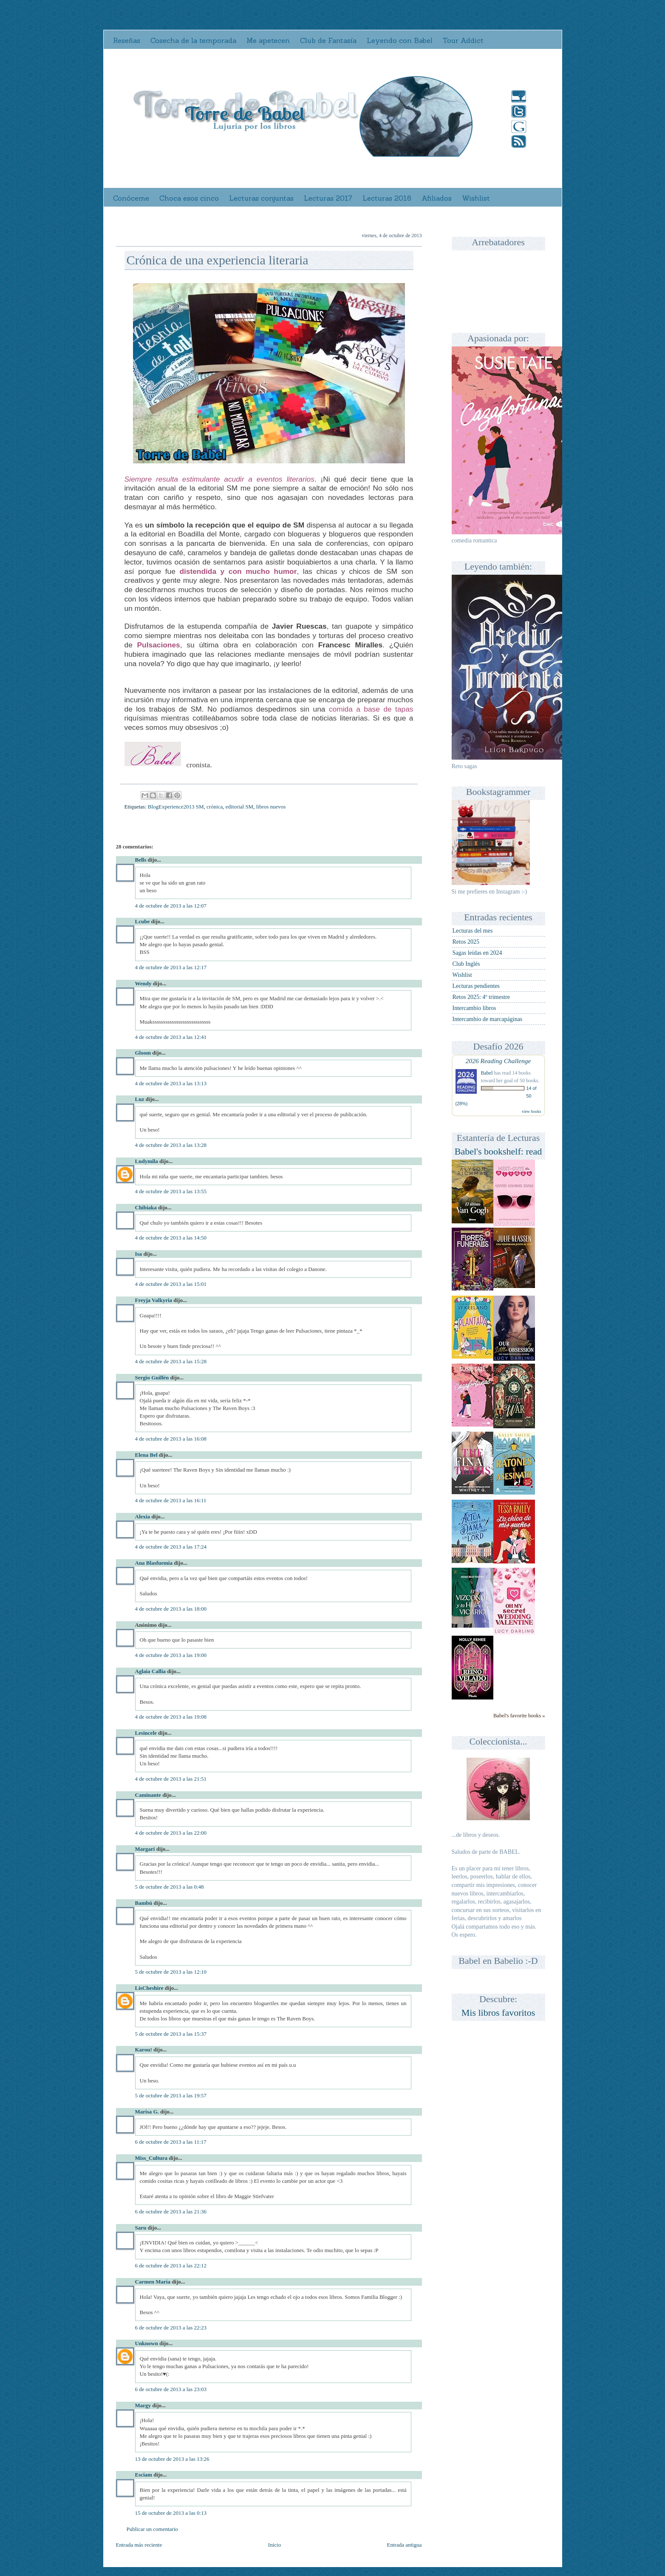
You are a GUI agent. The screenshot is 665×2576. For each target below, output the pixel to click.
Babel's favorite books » (519, 1716)
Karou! (143, 2049)
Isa (138, 1254)
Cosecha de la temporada (193, 40)
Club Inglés (466, 964)
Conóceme (131, 198)
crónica (215, 806)
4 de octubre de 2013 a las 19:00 (171, 1655)
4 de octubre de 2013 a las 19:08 (171, 1717)
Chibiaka (146, 1207)
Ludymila (146, 1161)
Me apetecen (268, 40)
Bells (141, 860)
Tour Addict (463, 40)
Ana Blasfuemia (154, 1563)
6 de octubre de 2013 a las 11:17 (171, 2142)
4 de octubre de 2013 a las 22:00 (171, 1833)
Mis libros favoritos (498, 2012)
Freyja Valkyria (154, 1300)
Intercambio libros (474, 1008)
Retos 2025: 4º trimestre (481, 997)
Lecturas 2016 (386, 198)
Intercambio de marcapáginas (488, 1019)
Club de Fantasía (328, 40)
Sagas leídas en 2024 (477, 953)
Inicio (274, 2545)
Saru (141, 2227)
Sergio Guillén (152, 1377)
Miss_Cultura (151, 2158)
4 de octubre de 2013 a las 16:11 (171, 1500)
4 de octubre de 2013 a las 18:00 (171, 1609)
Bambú (143, 1903)
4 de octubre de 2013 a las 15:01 (171, 1284)
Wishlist (476, 198)
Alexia (142, 1516)
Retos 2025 (466, 942)
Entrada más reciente (139, 2545)
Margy (143, 2405)
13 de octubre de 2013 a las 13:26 (172, 2459)
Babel (487, 1073)
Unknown (146, 2343)
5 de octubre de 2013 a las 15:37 (171, 2034)
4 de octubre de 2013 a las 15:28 (171, 1361)
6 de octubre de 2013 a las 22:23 (171, 2327)
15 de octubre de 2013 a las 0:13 (171, 2513)
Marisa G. (147, 2111)
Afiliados (437, 198)
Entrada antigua (404, 2545)
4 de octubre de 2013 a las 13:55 (171, 1191)
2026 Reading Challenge (498, 1060)
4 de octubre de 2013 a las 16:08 (171, 1439)
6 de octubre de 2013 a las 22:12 (171, 2265)
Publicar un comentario (152, 2529)
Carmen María (152, 2281)
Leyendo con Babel (400, 40)
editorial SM (239, 806)
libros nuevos (271, 806)
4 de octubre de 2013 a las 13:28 (171, 1145)
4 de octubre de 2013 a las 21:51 (171, 1779)
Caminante (148, 1795)
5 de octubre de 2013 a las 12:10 (171, 1972)
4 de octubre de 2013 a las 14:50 (171, 1237)
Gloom (143, 1053)
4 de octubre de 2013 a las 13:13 (171, 1083)
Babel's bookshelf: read (498, 1151)
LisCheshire (149, 1988)
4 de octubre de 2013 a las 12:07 (171, 905)
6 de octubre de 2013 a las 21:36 (171, 2211)
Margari (145, 1849)
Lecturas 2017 (328, 198)
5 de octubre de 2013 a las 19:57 (171, 2095)
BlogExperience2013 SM (176, 806)
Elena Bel (146, 1455)
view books (531, 1111)
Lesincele (146, 1733)
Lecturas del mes (473, 931)
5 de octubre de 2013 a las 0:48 (169, 1887)
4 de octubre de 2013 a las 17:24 (171, 1546)
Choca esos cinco (189, 198)
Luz (140, 1099)
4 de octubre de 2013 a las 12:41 (171, 1037)
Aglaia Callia (150, 1671)
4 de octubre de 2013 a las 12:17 (171, 967)
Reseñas (126, 40)
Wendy (143, 983)
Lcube (142, 921)
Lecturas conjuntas (261, 198)
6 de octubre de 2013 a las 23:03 (171, 2389)
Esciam (143, 2474)
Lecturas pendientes (476, 986)
